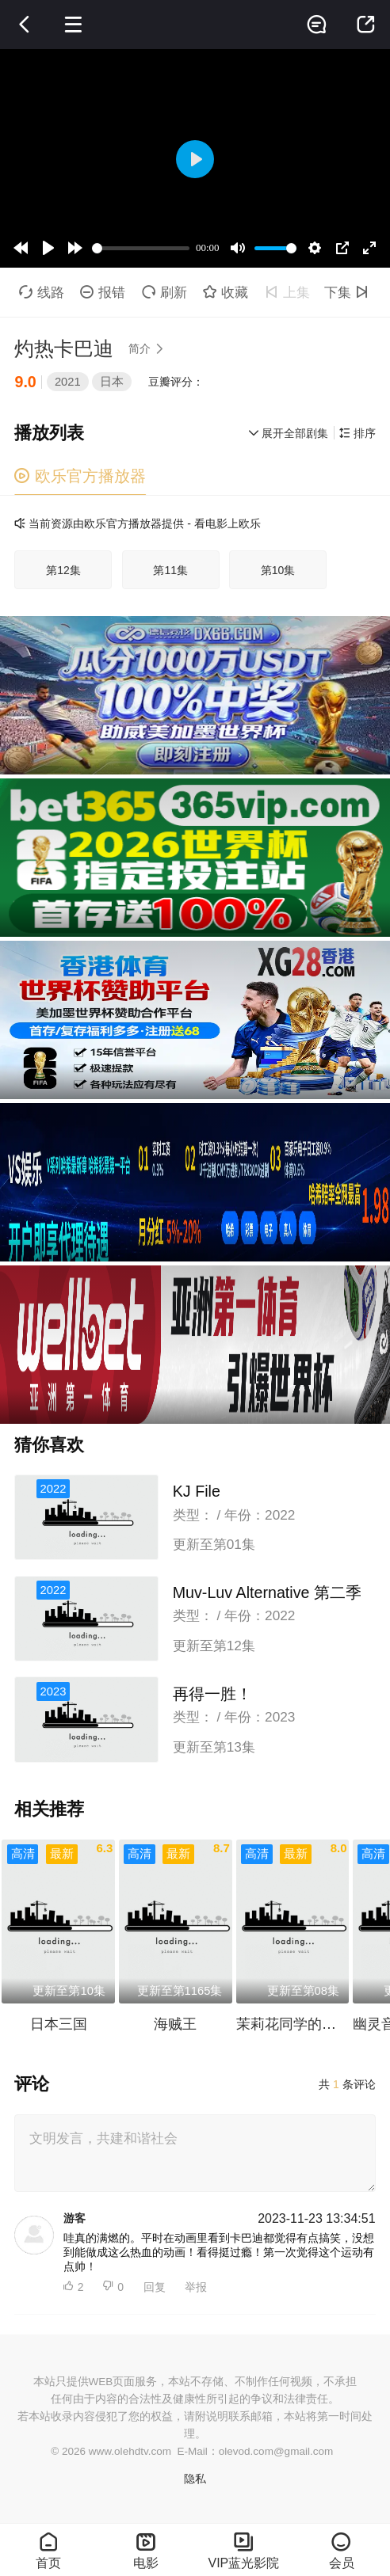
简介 (149, 348)
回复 (154, 2287)
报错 (102, 292)
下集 (348, 292)
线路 (41, 292)
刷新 (164, 292)
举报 (196, 2287)
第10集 (278, 570)
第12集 (63, 570)
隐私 (195, 2479)
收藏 (225, 292)
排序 (357, 433)
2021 (68, 381)
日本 (112, 381)
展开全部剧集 (288, 433)
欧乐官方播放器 (79, 476)
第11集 (170, 570)
